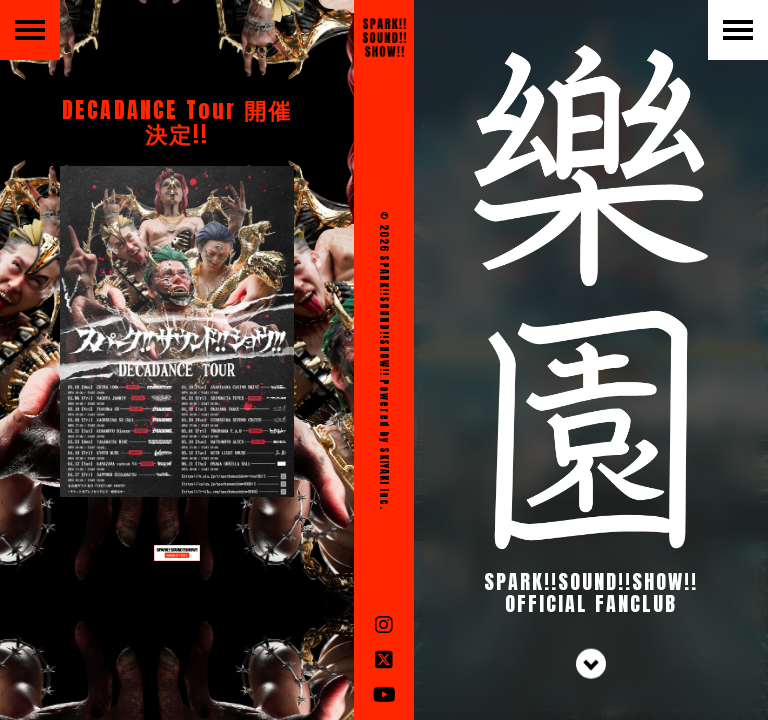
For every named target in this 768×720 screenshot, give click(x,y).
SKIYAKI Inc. (384, 478)
